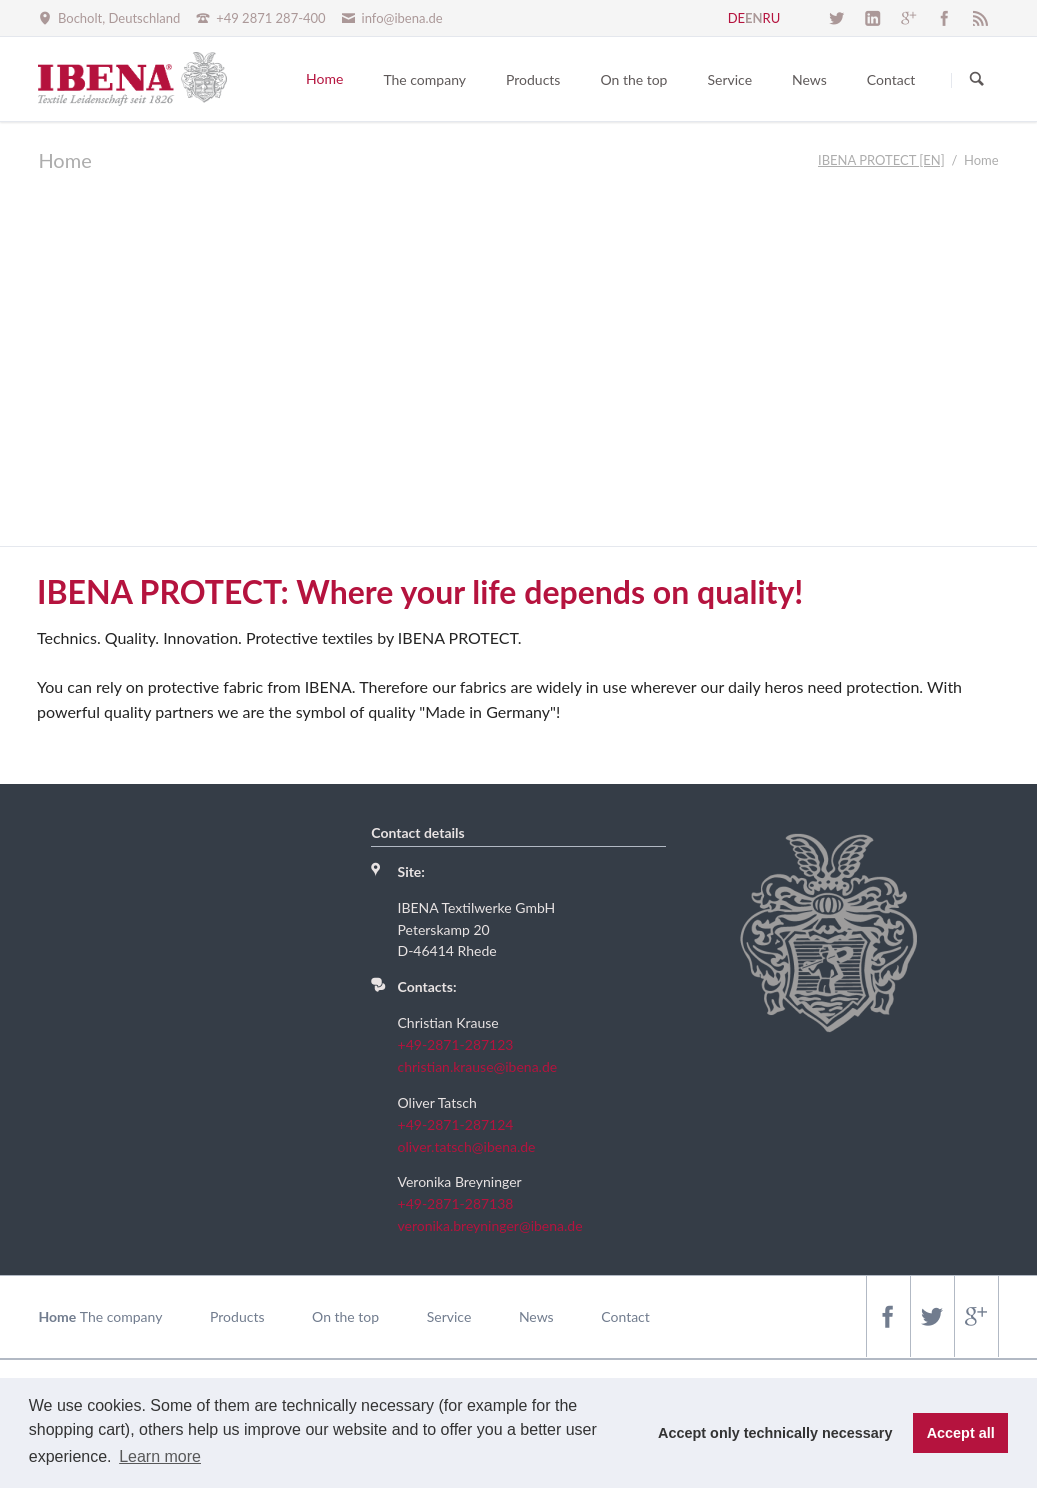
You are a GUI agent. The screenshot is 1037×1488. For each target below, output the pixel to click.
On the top (345, 1316)
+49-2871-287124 (456, 1124)
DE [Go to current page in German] (736, 18)
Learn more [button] (160, 1456)
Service (449, 1316)
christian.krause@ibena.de (478, 1066)
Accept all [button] (961, 1433)
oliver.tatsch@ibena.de (467, 1146)
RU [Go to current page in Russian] (772, 18)
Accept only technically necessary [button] (775, 1433)
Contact (625, 1316)
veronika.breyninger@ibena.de (490, 1225)
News (536, 1316)
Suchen (977, 80)
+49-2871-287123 (456, 1044)
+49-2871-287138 (456, 1203)
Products (237, 1316)
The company (121, 1316)
